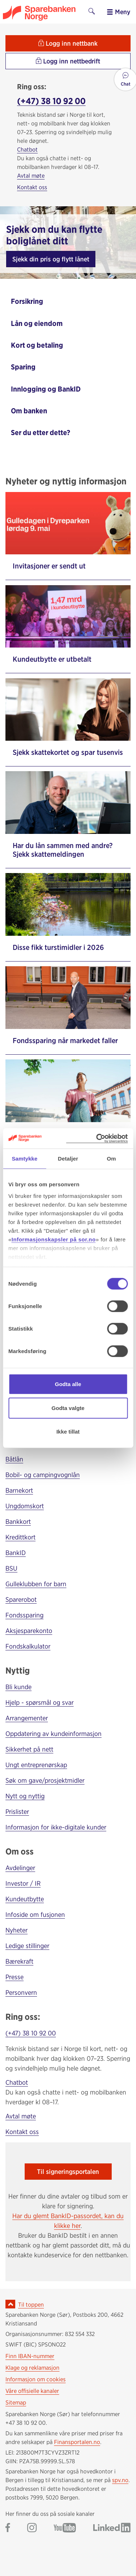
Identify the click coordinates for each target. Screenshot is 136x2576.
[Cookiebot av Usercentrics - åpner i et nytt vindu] (97, 1138)
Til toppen (31, 2304)
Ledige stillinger (27, 1945)
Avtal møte (31, 175)
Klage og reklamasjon (32, 2367)
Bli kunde (18, 1687)
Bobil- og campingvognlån (42, 1475)
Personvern (21, 1992)
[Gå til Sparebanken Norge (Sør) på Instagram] (32, 2528)
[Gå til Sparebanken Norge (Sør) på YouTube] (65, 2528)
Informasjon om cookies (35, 2379)
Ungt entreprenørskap (36, 1765)
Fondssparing (24, 1615)
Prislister (17, 1811)
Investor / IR (23, 1883)
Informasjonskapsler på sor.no (54, 1239)
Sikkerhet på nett (29, 1749)
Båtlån (14, 1459)
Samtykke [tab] (24, 1158)
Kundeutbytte (24, 1899)
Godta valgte (68, 1408)
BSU (11, 1568)
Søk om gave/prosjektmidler (45, 1780)
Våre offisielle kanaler (32, 2390)
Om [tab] (111, 1158)
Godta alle (68, 1384)
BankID (15, 1552)
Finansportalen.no (77, 2442)
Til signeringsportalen (68, 2171)
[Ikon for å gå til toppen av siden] (10, 2304)
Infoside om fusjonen (35, 1914)
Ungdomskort (24, 1506)
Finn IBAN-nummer (29, 2356)
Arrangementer (26, 1718)
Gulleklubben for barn (35, 1584)
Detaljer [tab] (68, 1158)
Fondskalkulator (27, 1646)
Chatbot (27, 149)
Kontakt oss (32, 187)
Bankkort (18, 1521)
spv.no (120, 2480)
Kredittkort (20, 1537)
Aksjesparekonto (28, 1630)
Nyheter (16, 1930)
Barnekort (19, 1490)
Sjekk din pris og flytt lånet (50, 259)
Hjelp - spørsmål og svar (39, 1702)
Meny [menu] (118, 12)
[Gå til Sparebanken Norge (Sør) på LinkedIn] (112, 2528)
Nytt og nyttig (25, 1796)
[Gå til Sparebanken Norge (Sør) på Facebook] (7, 2528)
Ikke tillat (67, 1431)
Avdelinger (20, 1868)
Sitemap (15, 2402)
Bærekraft (19, 1961)
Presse (14, 1977)
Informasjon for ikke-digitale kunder (55, 1827)
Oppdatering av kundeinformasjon (53, 1733)
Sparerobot (21, 1599)
